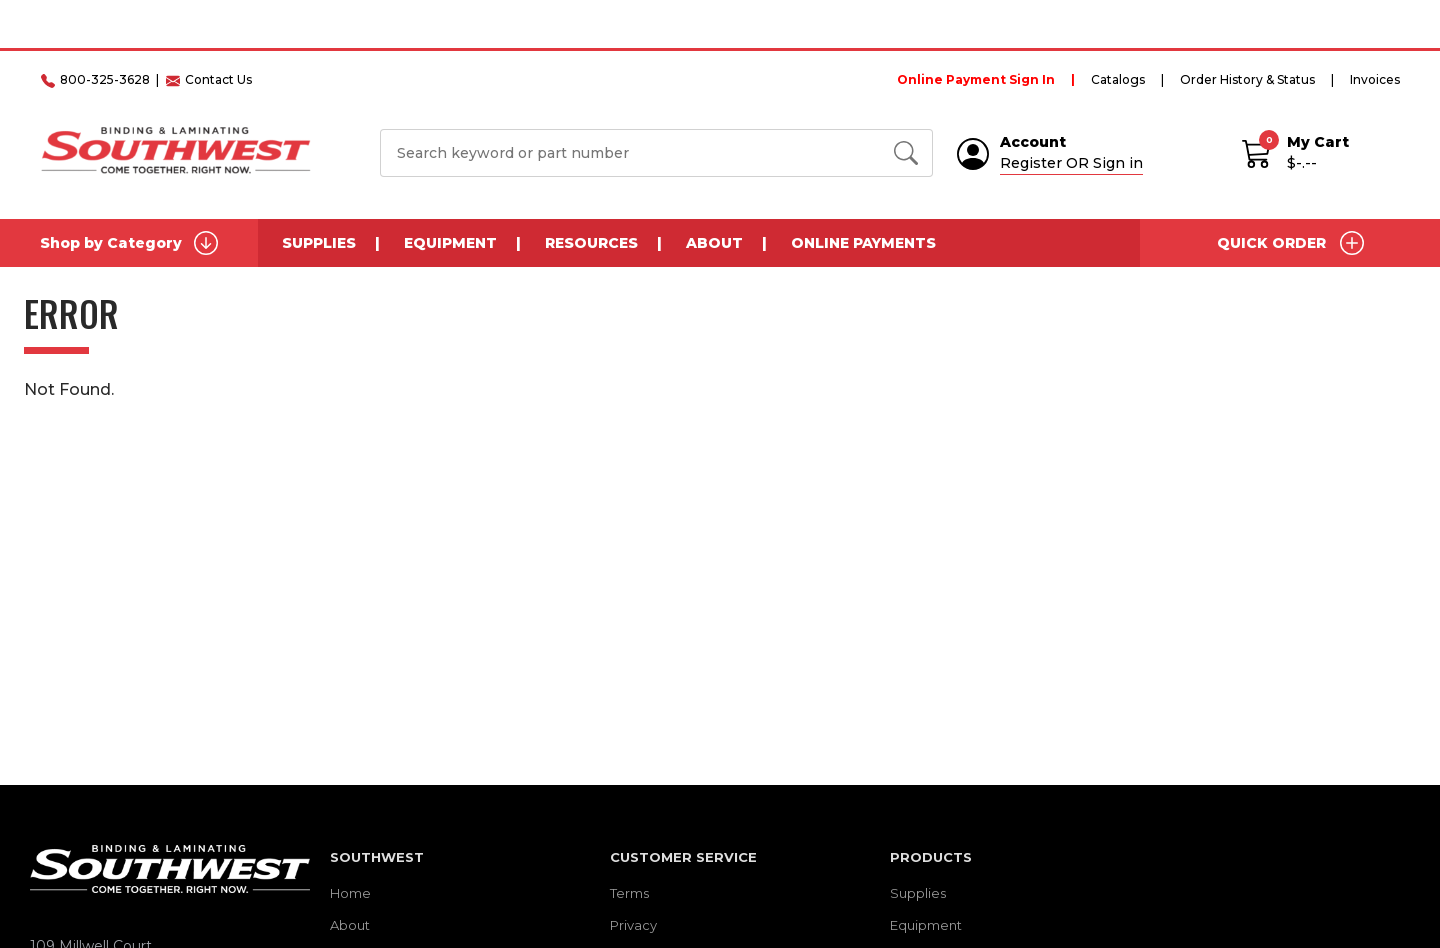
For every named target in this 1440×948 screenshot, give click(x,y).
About (714, 243)
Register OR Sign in (1071, 163)
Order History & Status (1247, 79)
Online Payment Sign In (976, 79)
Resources (591, 243)
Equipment (450, 243)
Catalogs (1118, 79)
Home (350, 893)
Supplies (319, 243)
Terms (629, 893)
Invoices (1375, 79)
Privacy (633, 925)
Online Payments (863, 243)
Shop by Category (129, 243)
